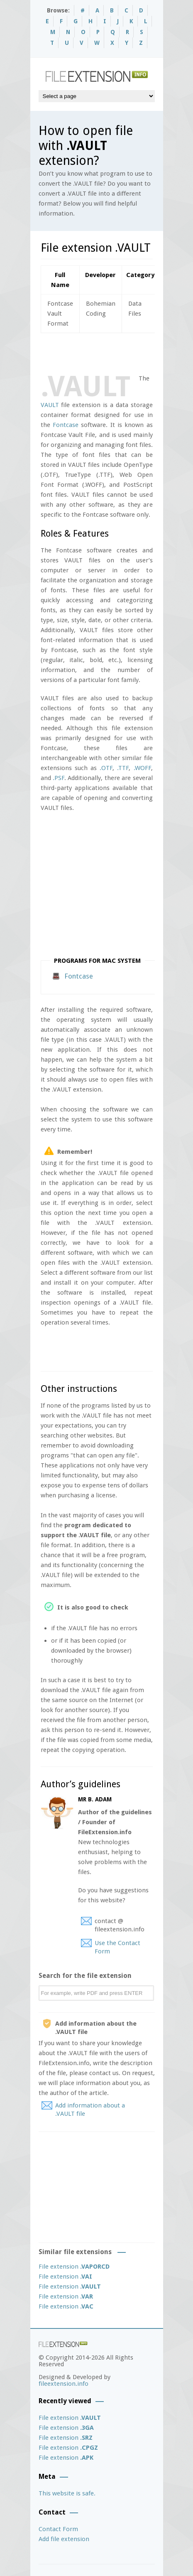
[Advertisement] (117, 351)
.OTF (106, 768)
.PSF (58, 778)
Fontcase (65, 425)
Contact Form (58, 2529)
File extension (74, 2266)
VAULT (50, 405)
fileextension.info (63, 2383)
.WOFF (142, 768)
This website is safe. (67, 2493)
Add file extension (64, 2539)
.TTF (123, 768)
